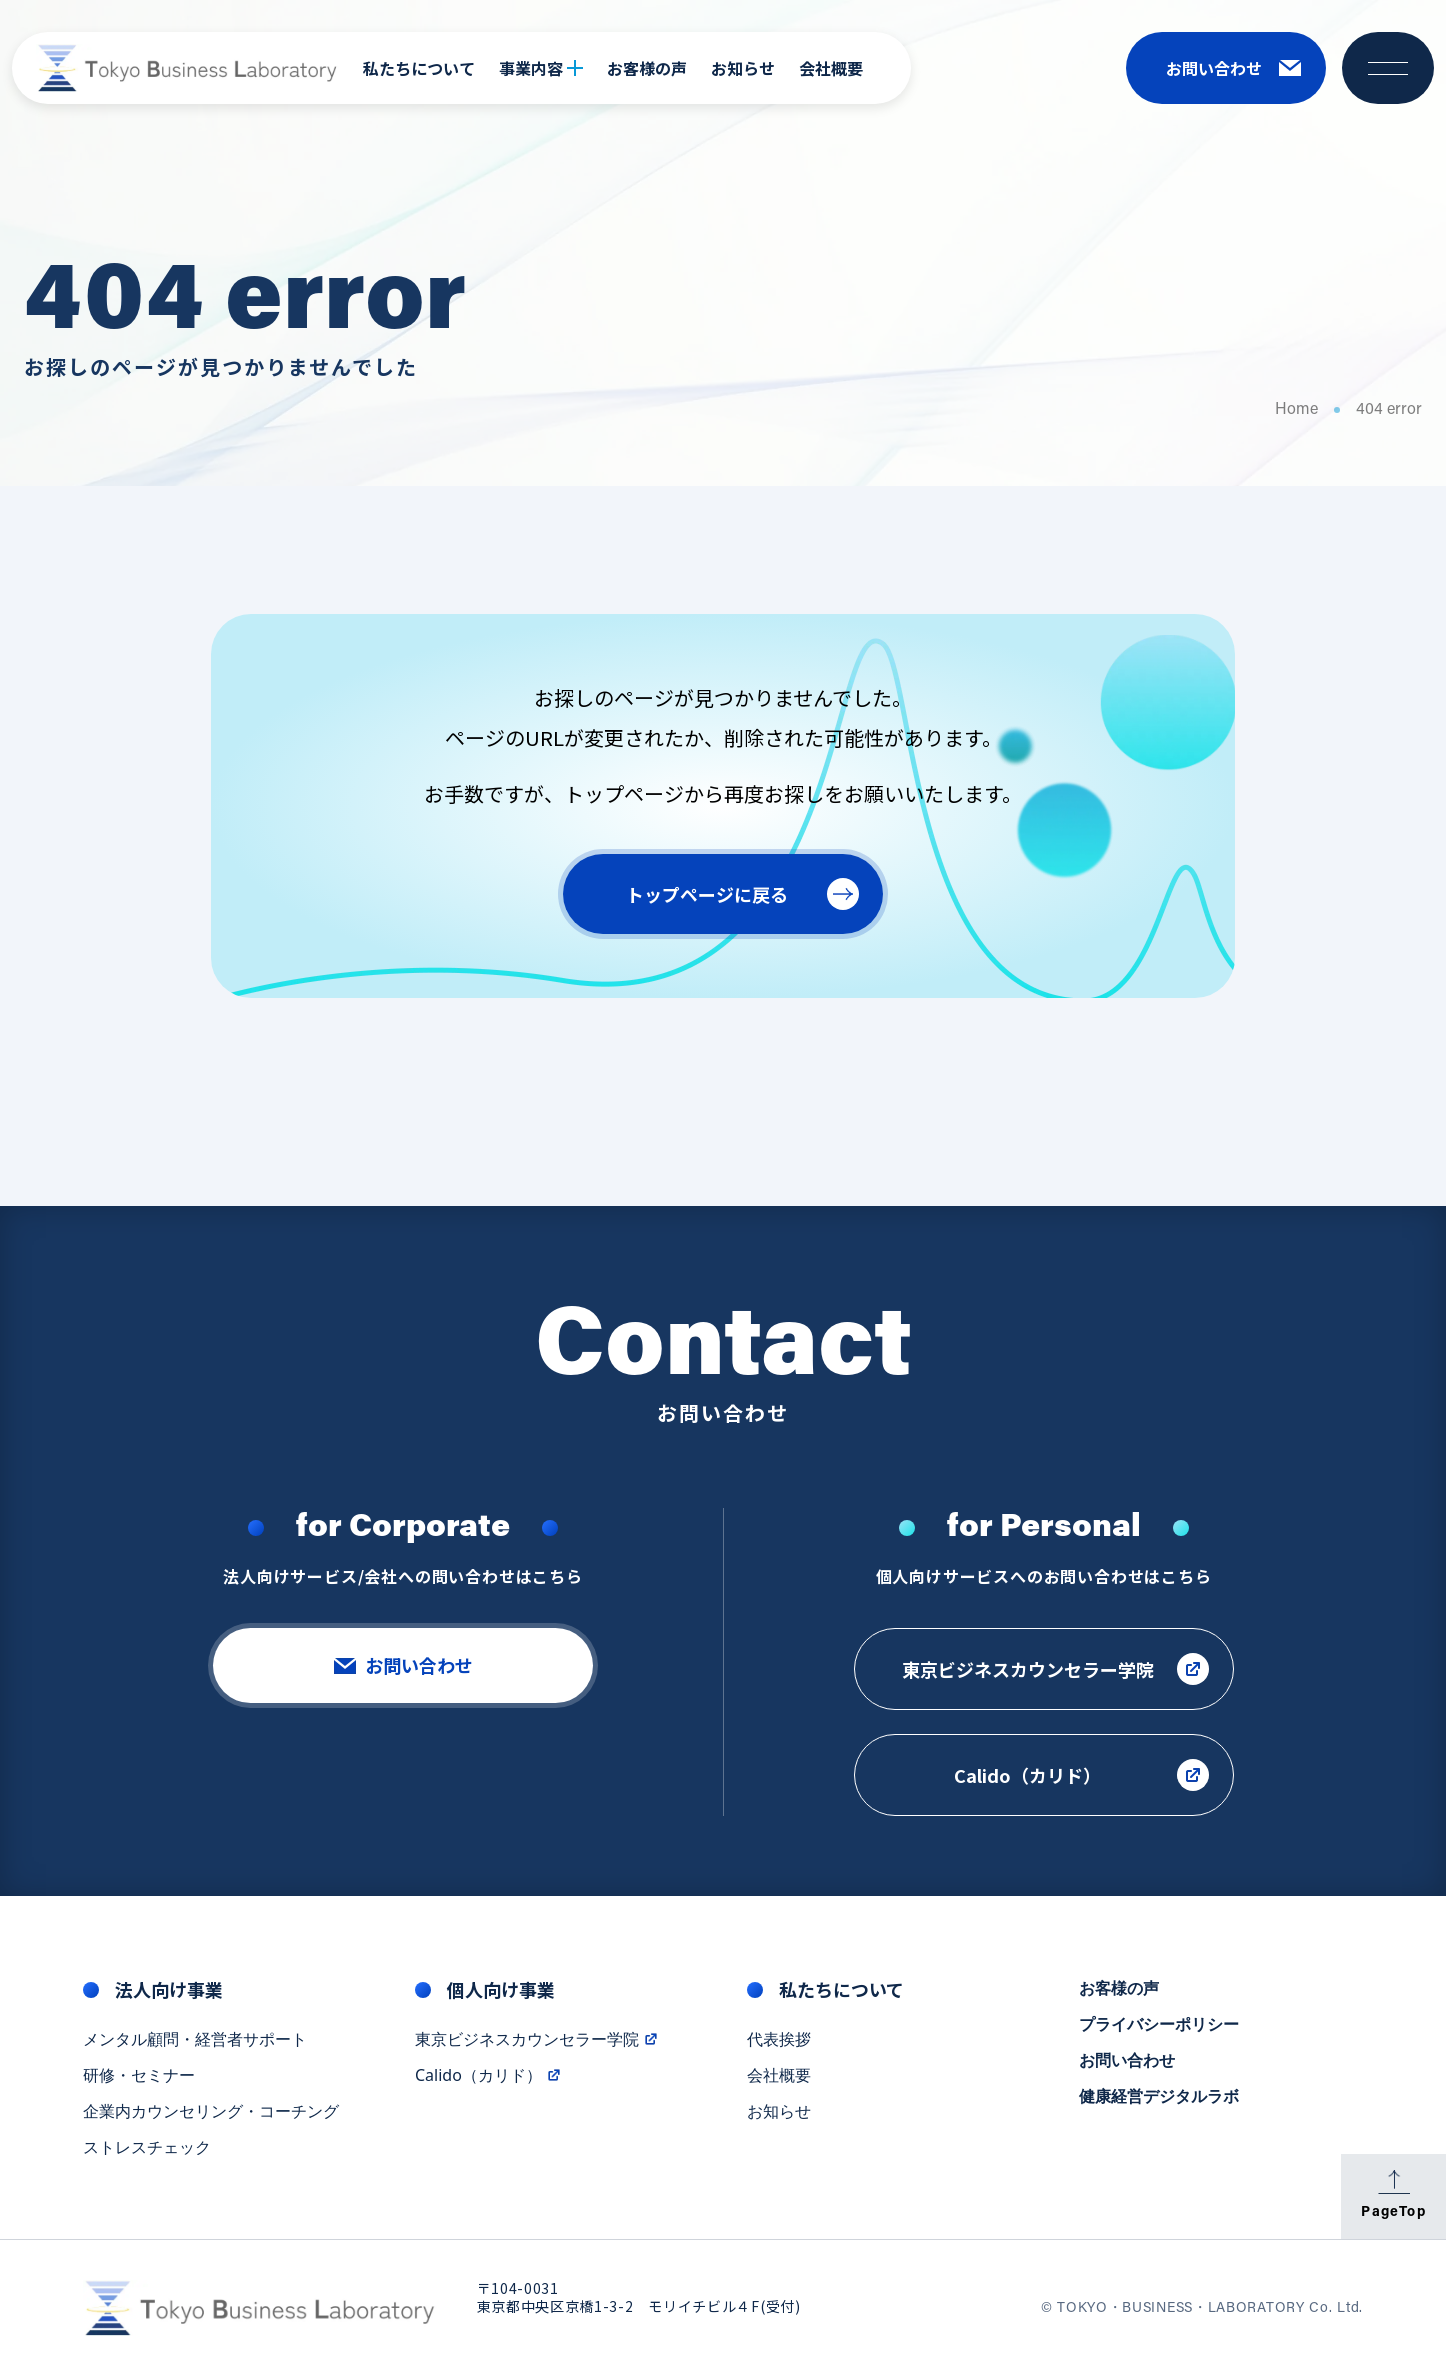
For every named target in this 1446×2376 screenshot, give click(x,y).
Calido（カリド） (488, 2076)
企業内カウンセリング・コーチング (211, 2112)
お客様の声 (647, 68)
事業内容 (541, 68)
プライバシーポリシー (1159, 2025)
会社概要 (831, 68)
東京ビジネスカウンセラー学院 (537, 2040)
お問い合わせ (1127, 2061)
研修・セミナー (139, 2076)
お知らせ (743, 68)
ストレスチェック (147, 2148)
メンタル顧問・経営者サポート (195, 2040)
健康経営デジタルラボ (1159, 2097)
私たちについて (419, 68)
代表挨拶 (779, 2040)
